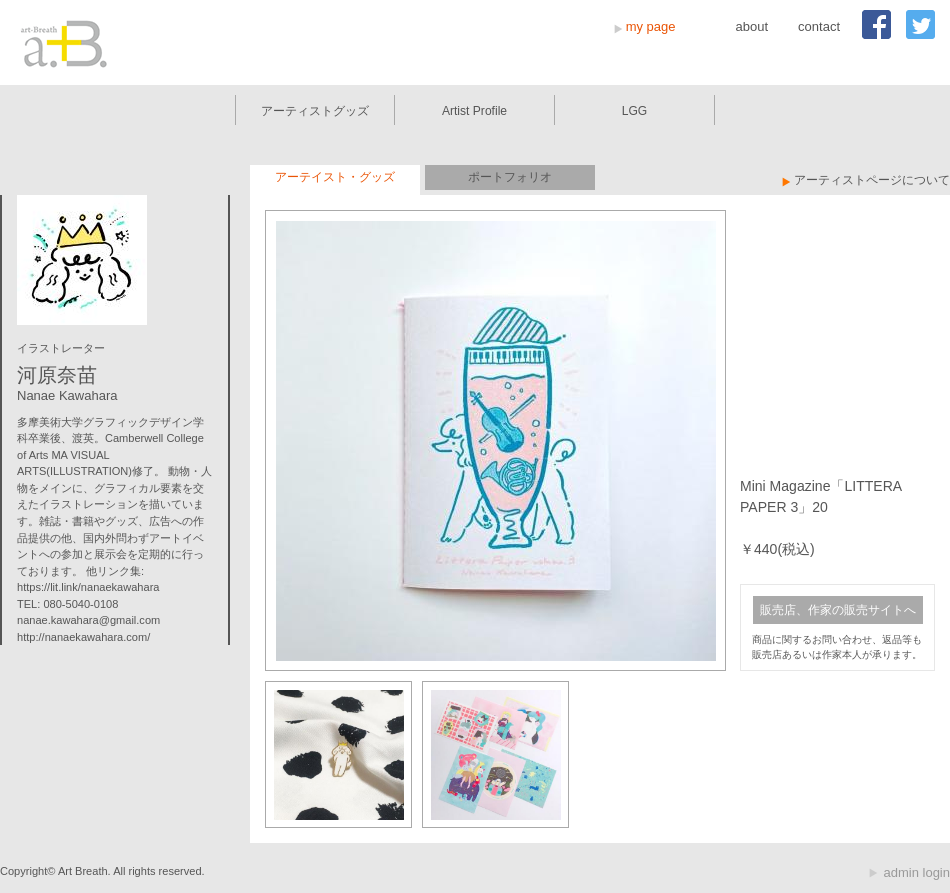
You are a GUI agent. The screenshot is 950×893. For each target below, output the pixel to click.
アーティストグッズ (315, 111)
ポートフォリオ (510, 177)
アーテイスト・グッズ (335, 177)
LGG (635, 111)
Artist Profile (474, 111)
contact (819, 26)
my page (651, 26)
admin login (917, 872)
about (752, 26)
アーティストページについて (872, 180)
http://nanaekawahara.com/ (83, 637)
